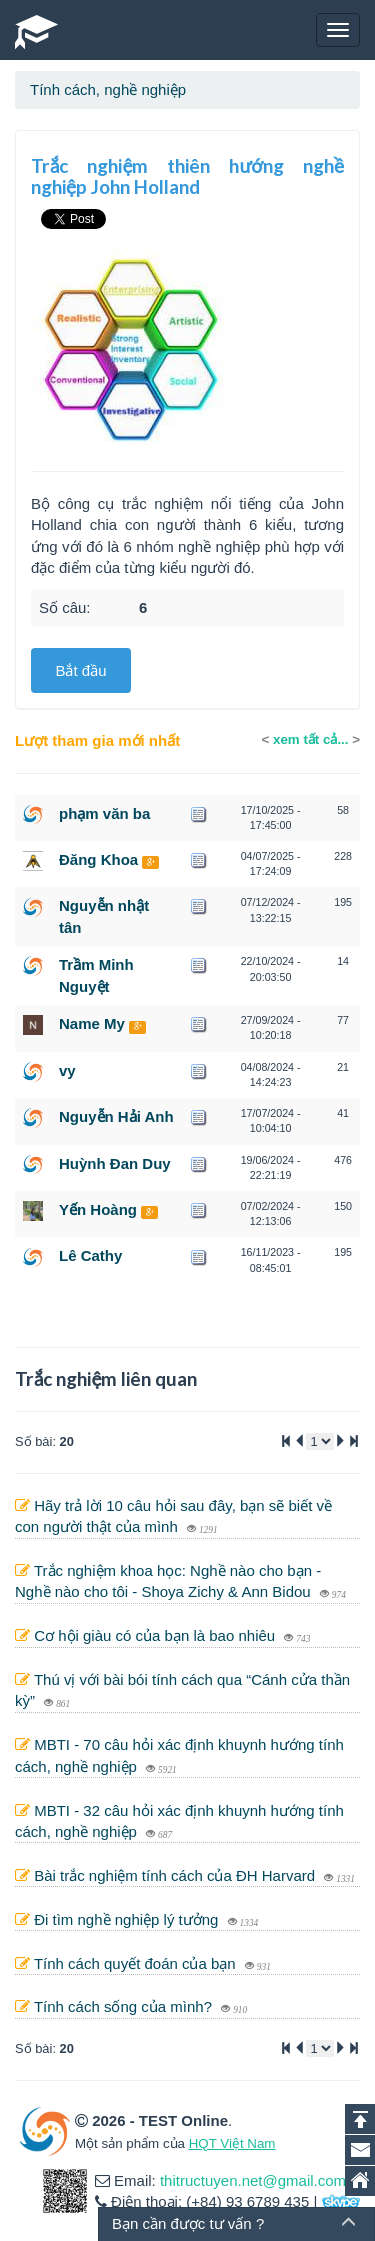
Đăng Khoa (98, 859)
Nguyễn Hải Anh (116, 1116)
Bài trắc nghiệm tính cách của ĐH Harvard (176, 1875)
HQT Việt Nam (232, 2143)
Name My (92, 1023)
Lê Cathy (90, 1255)
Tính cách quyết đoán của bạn (137, 1963)
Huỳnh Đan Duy (115, 1163)
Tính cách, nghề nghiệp (108, 89)
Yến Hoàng (98, 1209)
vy (67, 1070)
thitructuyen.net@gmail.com (253, 2180)
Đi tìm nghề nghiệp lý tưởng (128, 1919)
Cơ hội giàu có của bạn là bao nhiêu (156, 1635)
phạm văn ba (104, 813)
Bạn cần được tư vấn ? (188, 2223)
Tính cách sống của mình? (125, 2006)
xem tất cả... (310, 739)
